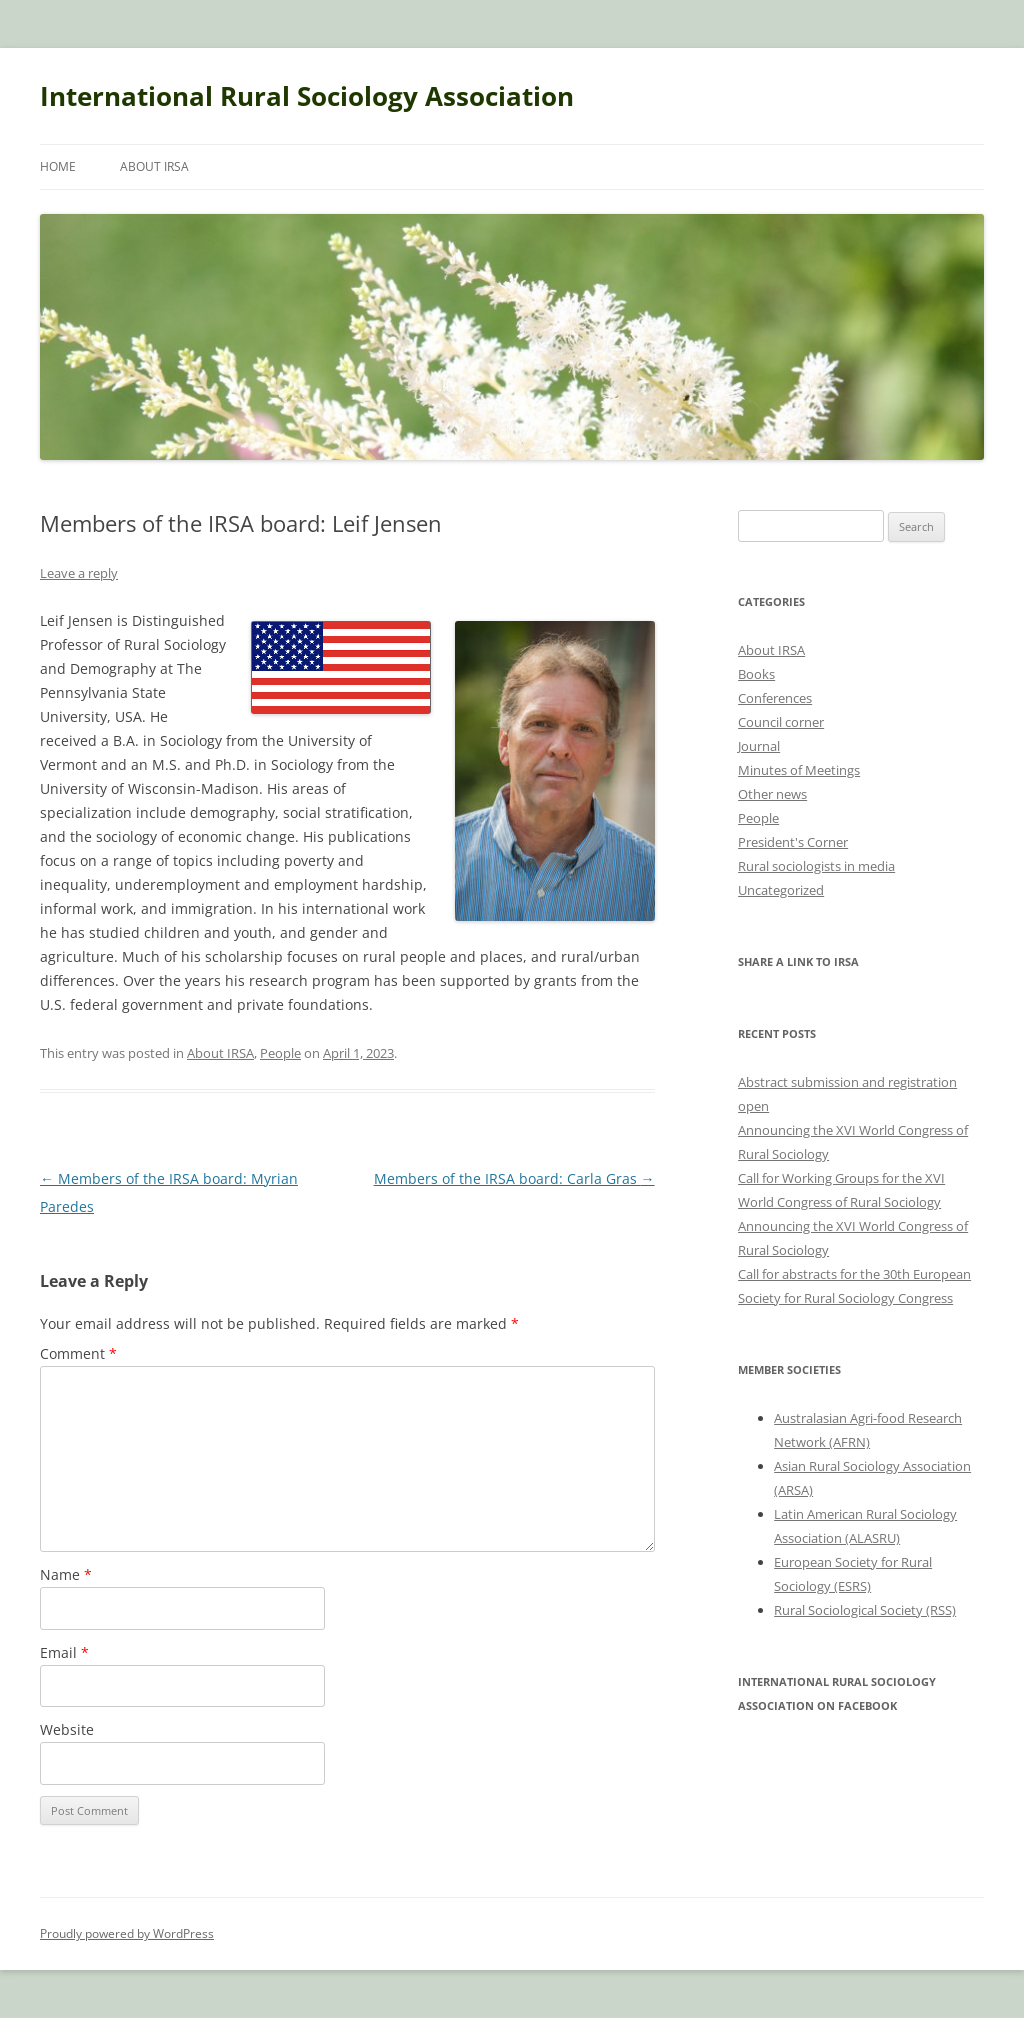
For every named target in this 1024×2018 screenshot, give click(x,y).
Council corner (781, 722)
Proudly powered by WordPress (127, 1933)
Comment (78, 1353)
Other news (772, 794)
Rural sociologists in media (816, 866)
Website (67, 1729)
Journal (759, 746)
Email (64, 1652)
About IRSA (154, 166)
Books (756, 674)
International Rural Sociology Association (307, 96)
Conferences (775, 698)
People (280, 1053)
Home (58, 166)
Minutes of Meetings (799, 770)
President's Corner (793, 842)
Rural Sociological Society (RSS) (865, 1610)
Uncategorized (781, 890)
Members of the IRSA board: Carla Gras (514, 1178)
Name (66, 1574)
